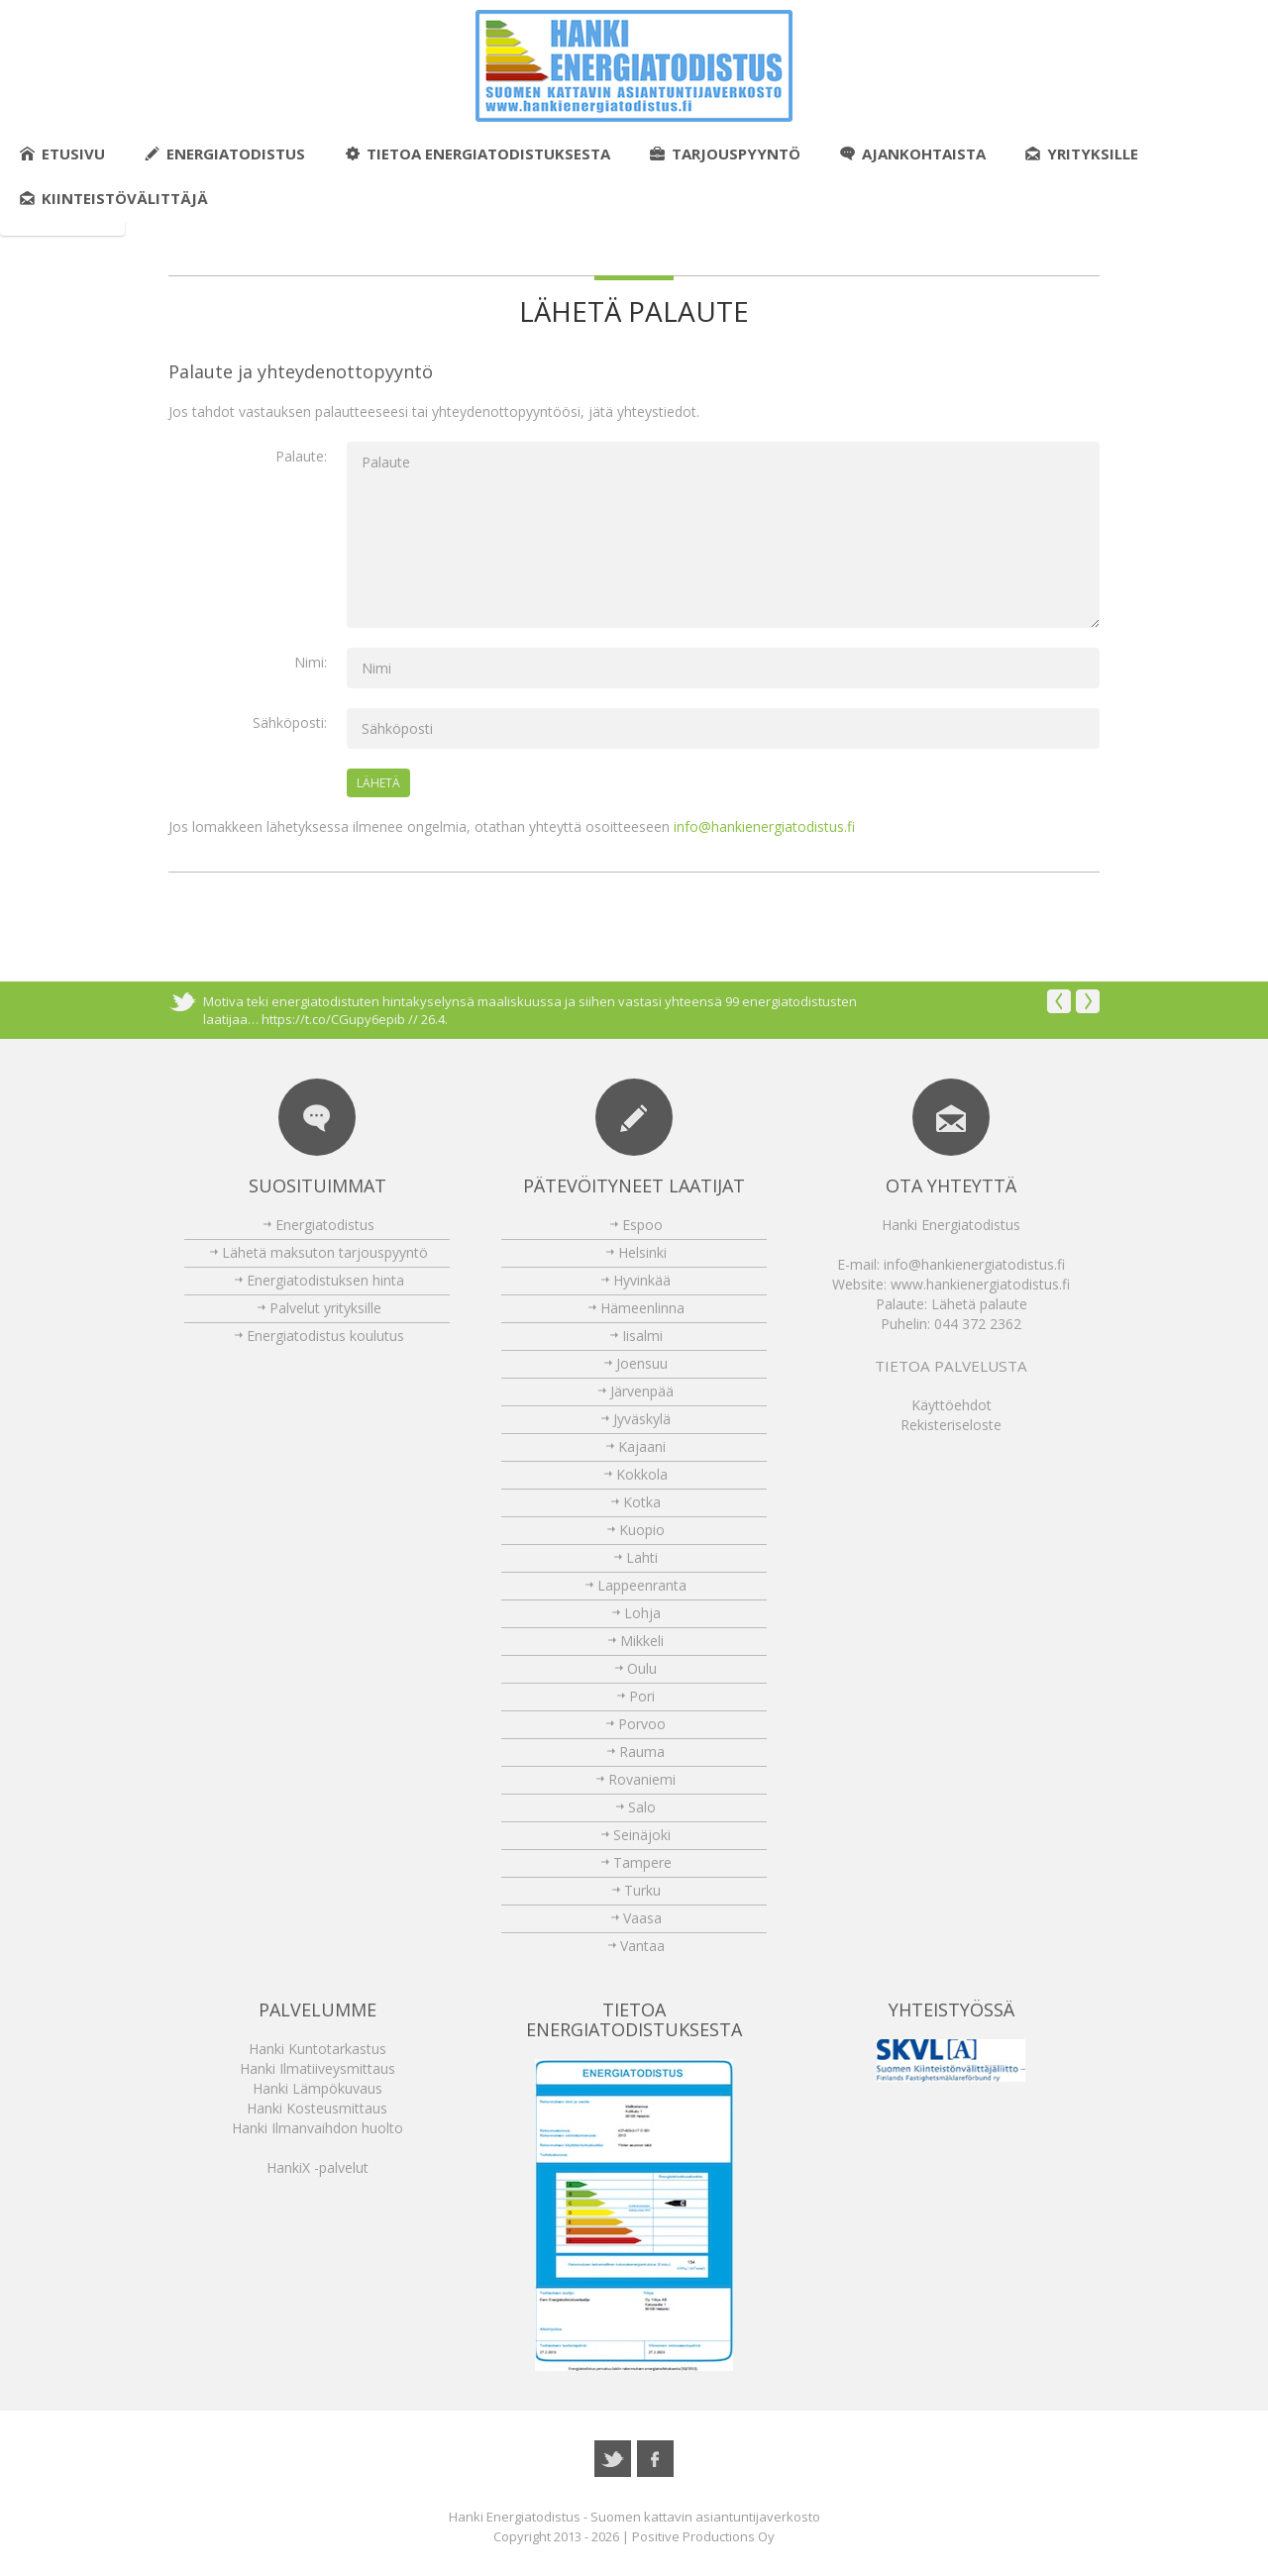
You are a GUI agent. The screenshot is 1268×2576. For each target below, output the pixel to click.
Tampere (642, 1862)
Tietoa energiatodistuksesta (477, 153)
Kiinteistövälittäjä (114, 198)
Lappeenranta (642, 1585)
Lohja (642, 1612)
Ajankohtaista (913, 153)
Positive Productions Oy (703, 2536)
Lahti (642, 1557)
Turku (642, 1890)
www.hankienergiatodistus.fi (980, 1284)
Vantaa (642, 1945)
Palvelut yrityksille (325, 1307)
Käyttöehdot (951, 1404)
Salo (642, 1807)
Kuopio (642, 1529)
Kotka (642, 1502)
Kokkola (642, 1474)
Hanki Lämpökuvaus (317, 2088)
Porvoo (642, 1723)
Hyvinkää (642, 1280)
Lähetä (378, 782)
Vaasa (642, 1917)
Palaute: (301, 456)
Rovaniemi (642, 1779)
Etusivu (62, 153)
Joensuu (642, 1363)
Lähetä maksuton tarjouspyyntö (325, 1252)
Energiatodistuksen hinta (325, 1280)
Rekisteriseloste (951, 1424)
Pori (642, 1696)
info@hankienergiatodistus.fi (764, 826)
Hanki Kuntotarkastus (317, 2048)
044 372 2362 (977, 1323)
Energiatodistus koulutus (325, 1335)
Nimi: (310, 662)
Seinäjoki (642, 1834)
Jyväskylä (642, 1418)
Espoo (642, 1224)
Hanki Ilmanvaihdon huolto (317, 2127)
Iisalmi (642, 1335)
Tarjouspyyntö (725, 153)
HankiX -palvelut (317, 2167)
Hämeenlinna (642, 1307)
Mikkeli (642, 1640)
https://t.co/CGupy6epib (333, 1019)
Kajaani (642, 1446)
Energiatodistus (225, 153)
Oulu (642, 1668)
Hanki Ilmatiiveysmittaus (317, 2068)
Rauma (642, 1751)
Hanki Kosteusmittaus (317, 2108)
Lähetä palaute (979, 1303)
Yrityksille (1081, 153)
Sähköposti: (290, 722)
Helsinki (642, 1252)
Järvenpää (642, 1391)
